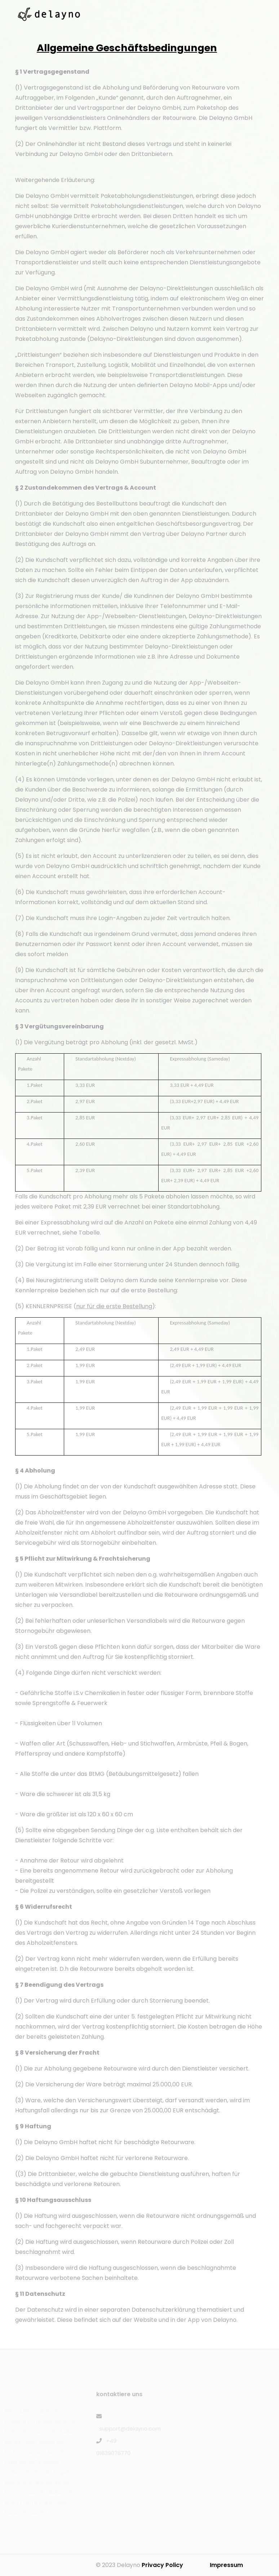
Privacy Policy (162, 2565)
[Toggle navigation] (261, 14)
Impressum (226, 2565)
